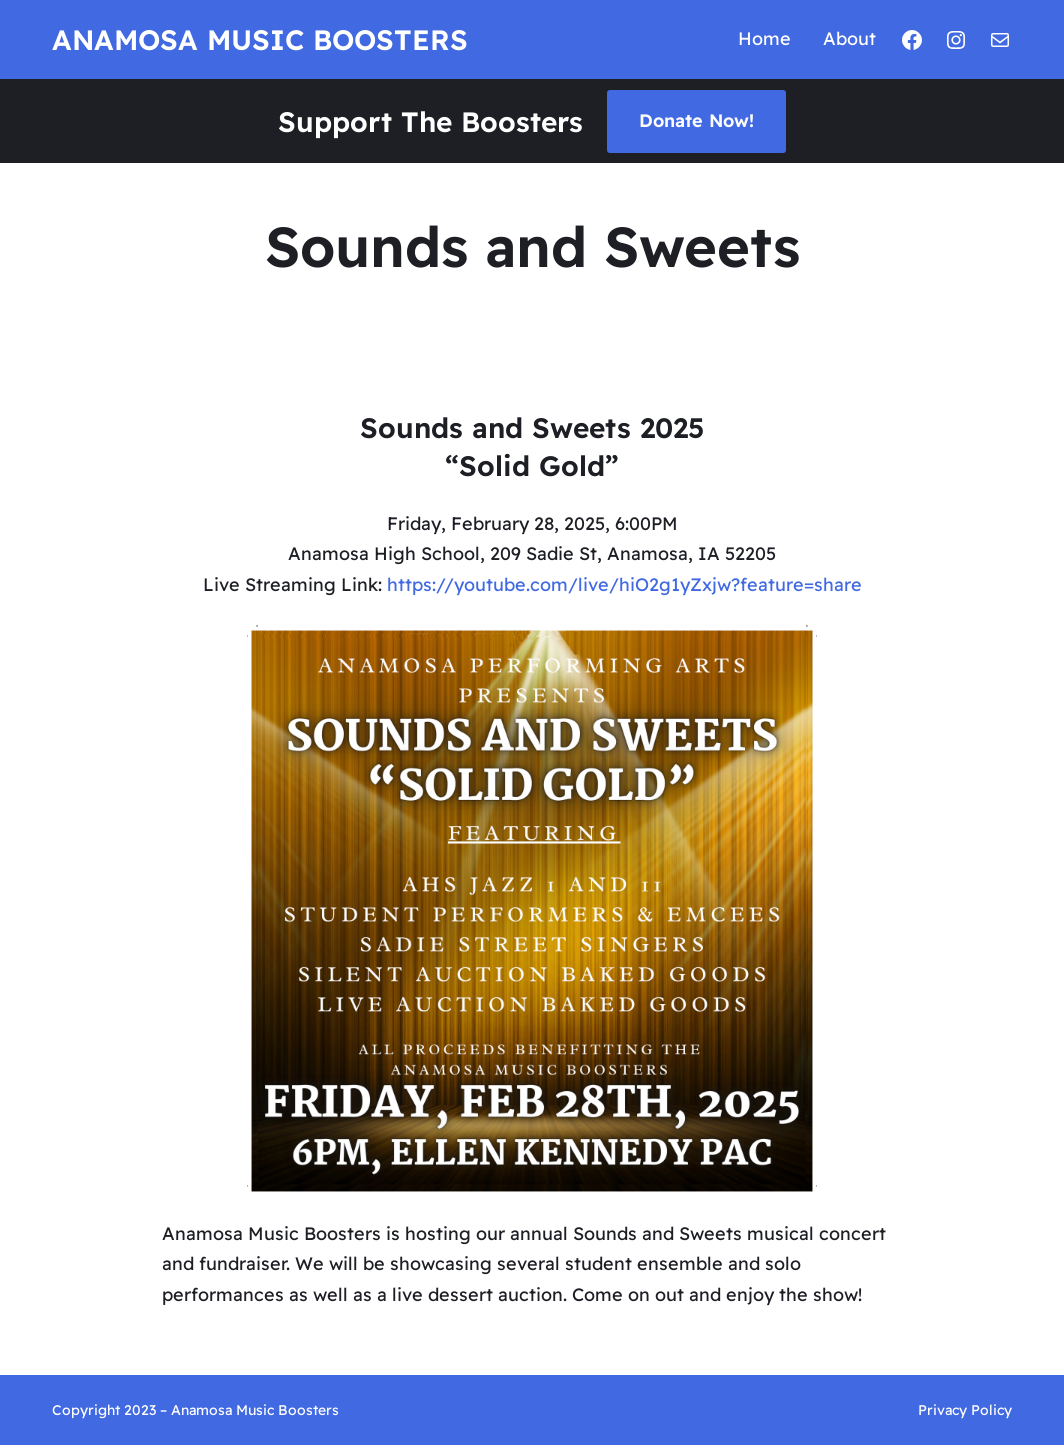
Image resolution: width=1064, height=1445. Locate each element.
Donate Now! (696, 120)
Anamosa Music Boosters (260, 39)
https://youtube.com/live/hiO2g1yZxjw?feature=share (624, 584)
